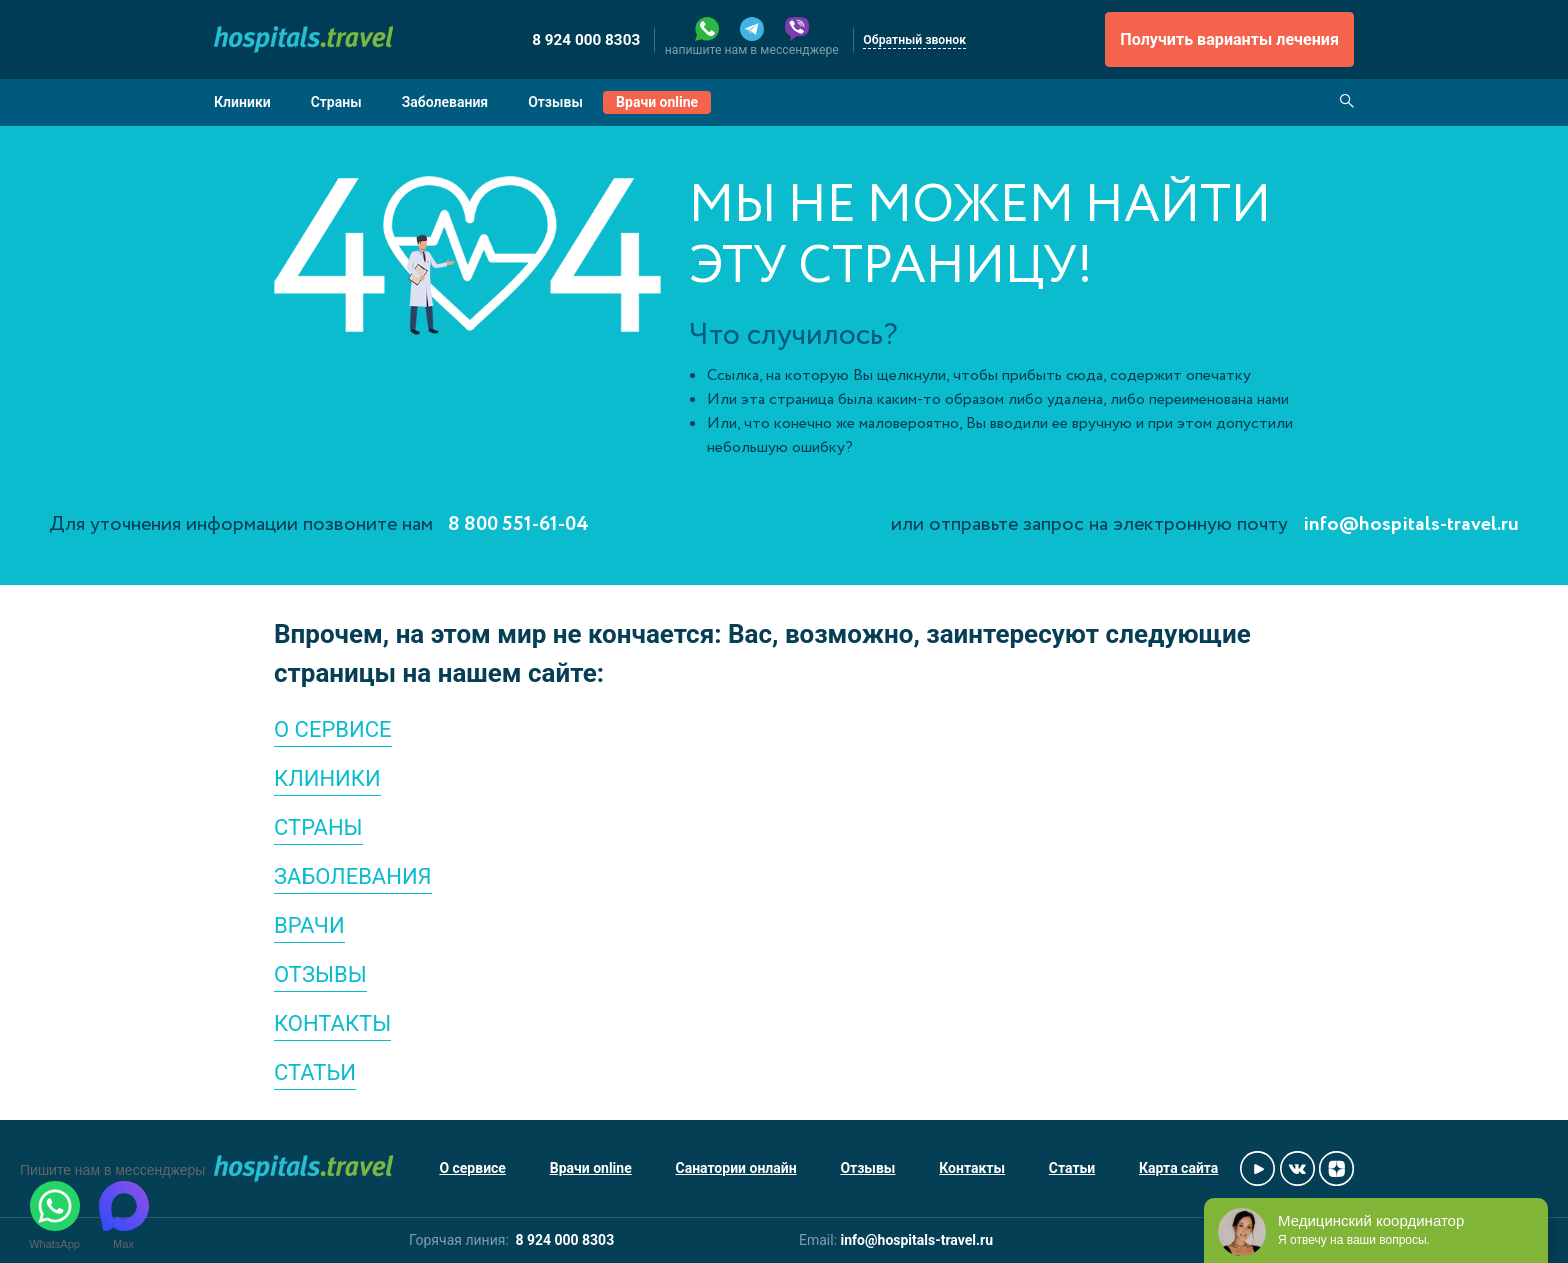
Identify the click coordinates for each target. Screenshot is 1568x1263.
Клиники (242, 102)
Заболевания (445, 102)
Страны (336, 102)
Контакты (972, 1168)
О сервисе (472, 1168)
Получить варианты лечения (1229, 39)
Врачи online (657, 102)
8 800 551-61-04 (518, 524)
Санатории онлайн (736, 1168)
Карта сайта (1178, 1168)
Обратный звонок (914, 40)
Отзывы (555, 102)
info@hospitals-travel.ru (1411, 524)
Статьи (1072, 1168)
